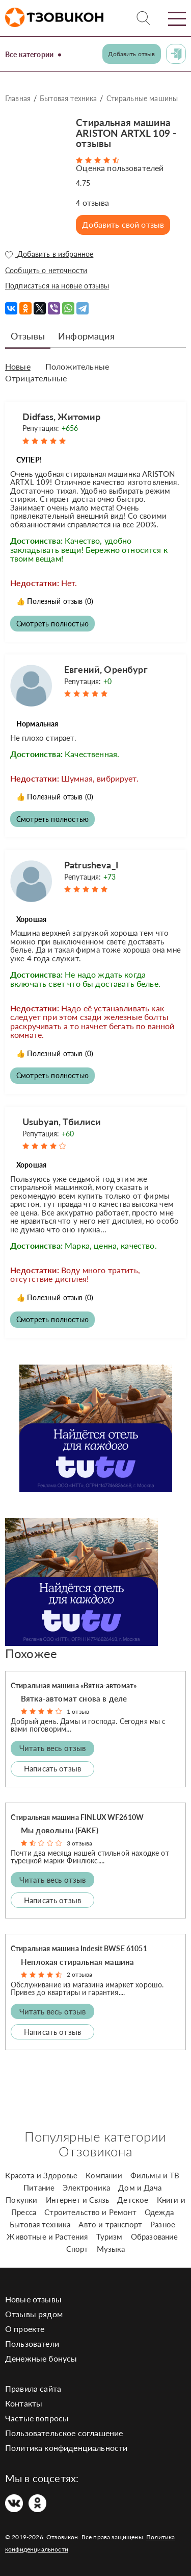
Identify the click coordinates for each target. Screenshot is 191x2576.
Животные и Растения (47, 2236)
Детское (132, 2199)
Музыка (111, 2248)
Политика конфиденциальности (66, 2447)
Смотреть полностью (52, 623)
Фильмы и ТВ (155, 2175)
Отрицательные (36, 378)
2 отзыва (79, 1974)
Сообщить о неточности (46, 270)
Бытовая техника (68, 98)
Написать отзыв (52, 1768)
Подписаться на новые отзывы (57, 285)
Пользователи (32, 2343)
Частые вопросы (37, 2418)
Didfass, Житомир (61, 416)
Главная (18, 98)
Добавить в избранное (49, 254)
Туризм (109, 2236)
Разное (162, 2224)
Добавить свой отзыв (123, 224)
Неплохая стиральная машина (77, 1961)
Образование (154, 2236)
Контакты (23, 2403)
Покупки (21, 2199)
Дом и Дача (139, 2187)
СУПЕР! (29, 459)
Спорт (77, 2248)
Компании (104, 2175)
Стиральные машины (142, 98)
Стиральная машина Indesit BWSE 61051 (79, 1948)
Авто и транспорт (110, 2224)
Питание (38, 2187)
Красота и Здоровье (41, 2175)
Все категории (29, 54)
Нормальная (37, 723)
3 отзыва (79, 1843)
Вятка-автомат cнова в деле (74, 1698)
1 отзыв (78, 1711)
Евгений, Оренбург (106, 669)
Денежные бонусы (41, 2358)
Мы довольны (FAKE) (59, 1830)
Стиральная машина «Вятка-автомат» (74, 1685)
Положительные (77, 366)
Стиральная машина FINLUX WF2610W (77, 1817)
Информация (86, 336)
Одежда (159, 2212)
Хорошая (31, 919)
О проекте (24, 2329)
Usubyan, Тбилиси (61, 1121)
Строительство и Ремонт (90, 2212)
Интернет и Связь (78, 2199)
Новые (18, 366)
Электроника (86, 2187)
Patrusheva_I (91, 864)
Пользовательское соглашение (64, 2433)
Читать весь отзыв (52, 1748)
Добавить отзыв (131, 54)
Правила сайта (33, 2388)
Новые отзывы (33, 2299)
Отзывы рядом (34, 2314)
